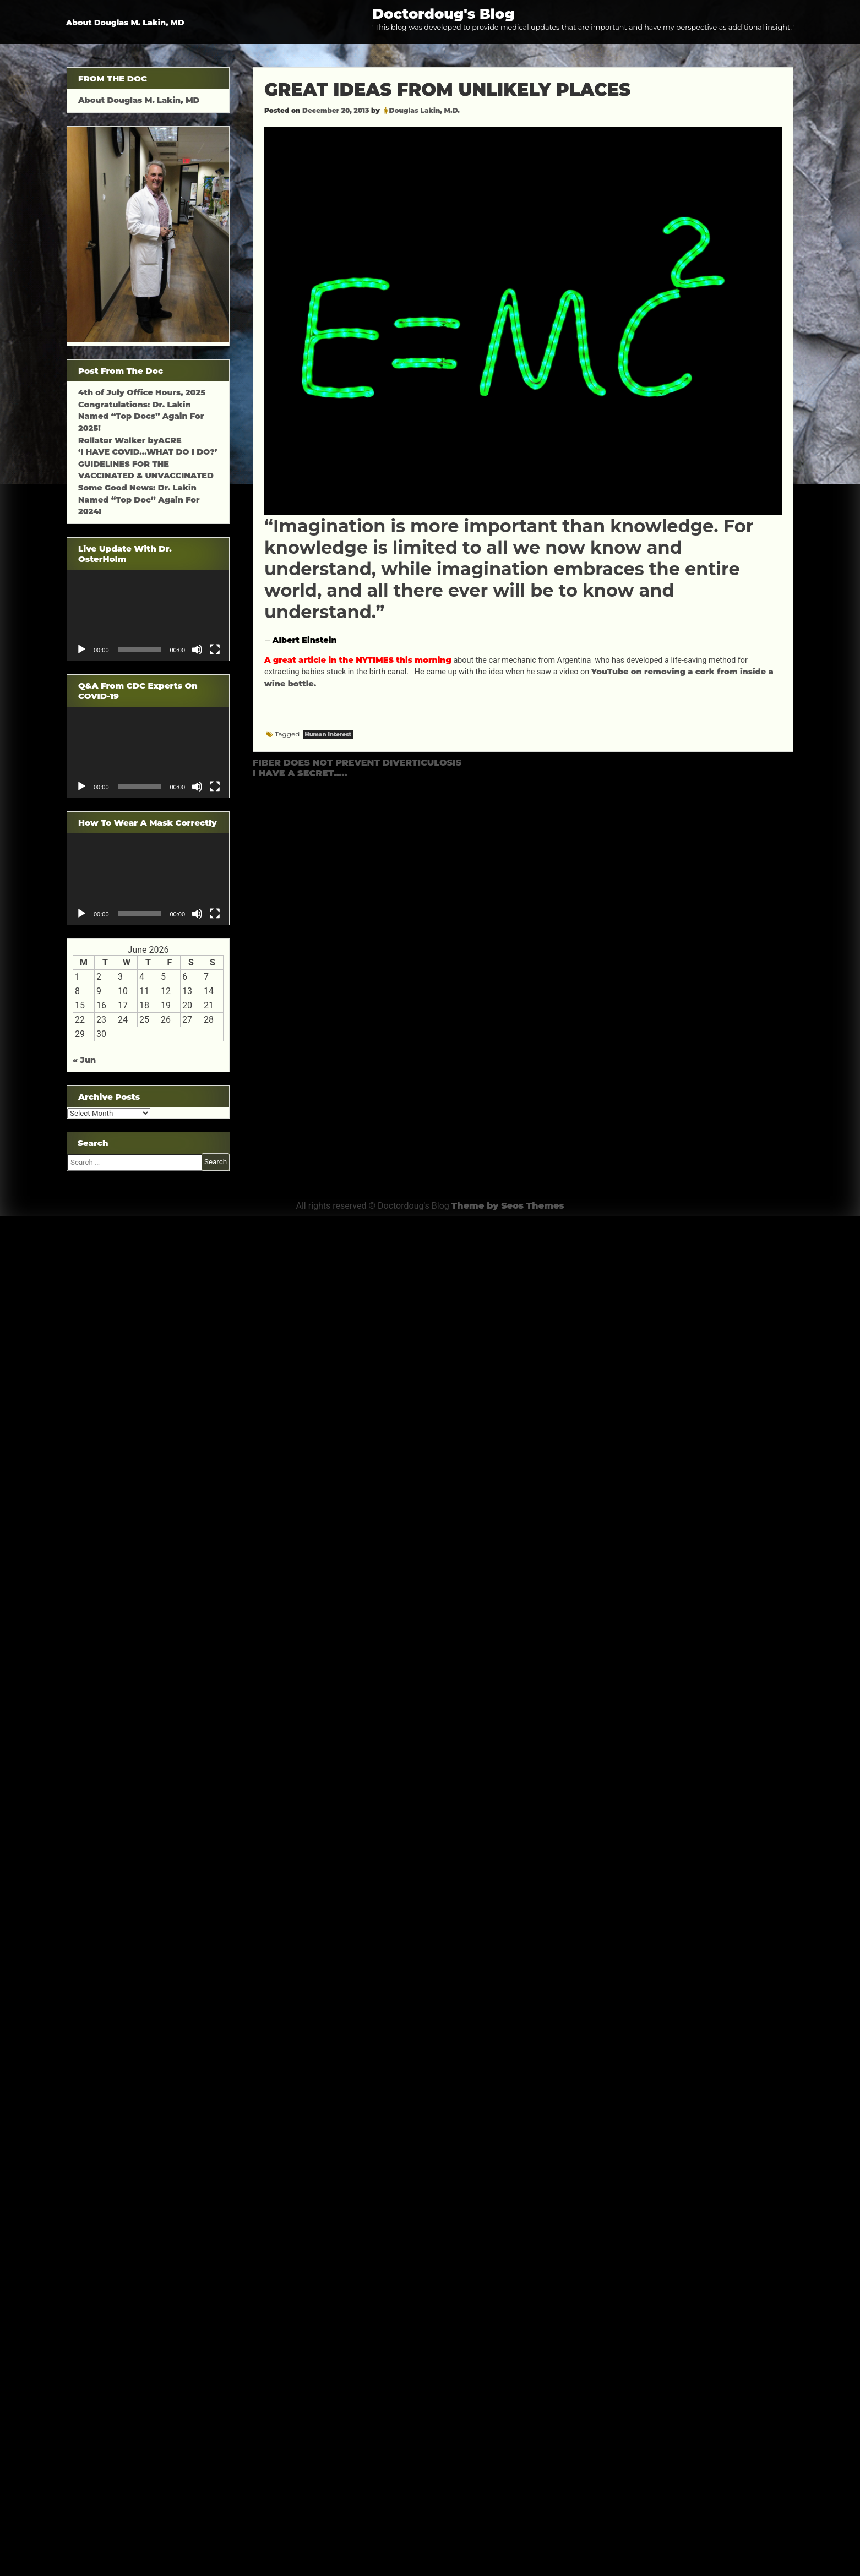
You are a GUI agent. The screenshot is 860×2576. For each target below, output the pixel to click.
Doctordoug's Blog (443, 13)
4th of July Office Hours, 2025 (141, 392)
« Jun (84, 1060)
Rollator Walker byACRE (130, 440)
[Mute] (197, 649)
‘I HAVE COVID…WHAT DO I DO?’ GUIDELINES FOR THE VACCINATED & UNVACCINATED (147, 464)
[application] (148, 615)
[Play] (81, 649)
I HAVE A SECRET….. (300, 773)
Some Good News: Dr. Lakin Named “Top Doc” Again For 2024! (139, 499)
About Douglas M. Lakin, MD (125, 23)
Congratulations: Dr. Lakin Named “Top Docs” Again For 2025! (141, 416)
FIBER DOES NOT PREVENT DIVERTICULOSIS (357, 762)
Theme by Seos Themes (507, 1205)
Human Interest (328, 734)
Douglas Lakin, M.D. (424, 110)
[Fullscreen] (214, 649)
